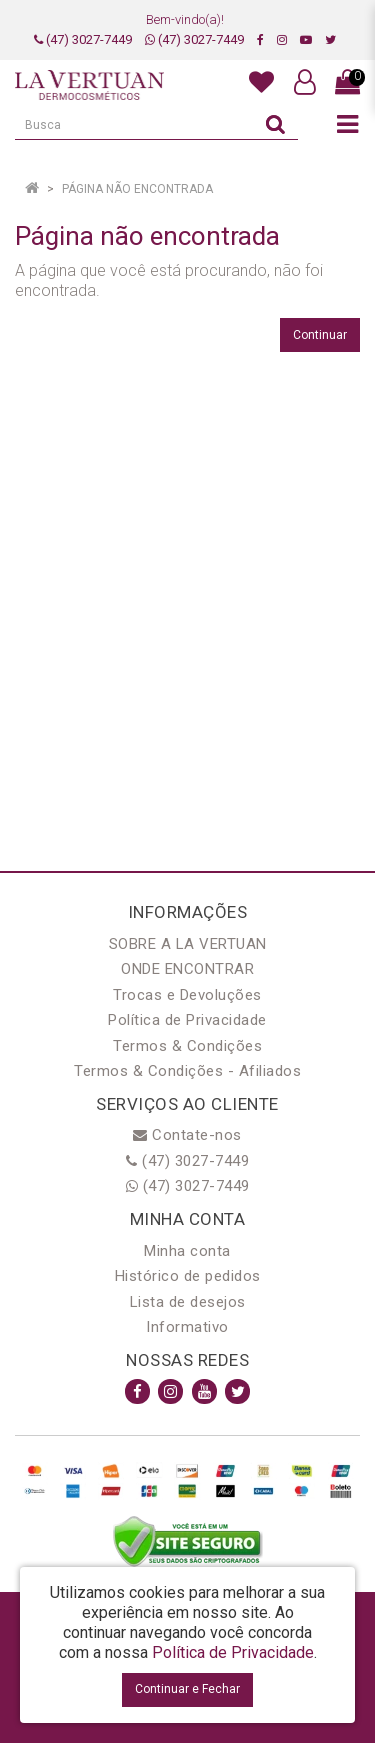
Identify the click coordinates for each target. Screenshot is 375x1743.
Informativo (187, 1327)
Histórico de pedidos (188, 1276)
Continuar (320, 335)
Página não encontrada (137, 189)
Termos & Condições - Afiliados (187, 1071)
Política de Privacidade (187, 1020)
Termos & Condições (187, 1046)
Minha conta (187, 1251)
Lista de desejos (188, 1302)
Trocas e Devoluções (187, 995)
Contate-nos (187, 1135)
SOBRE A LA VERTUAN (188, 944)
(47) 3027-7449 (83, 39)
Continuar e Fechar (187, 1689)
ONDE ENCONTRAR (187, 969)
